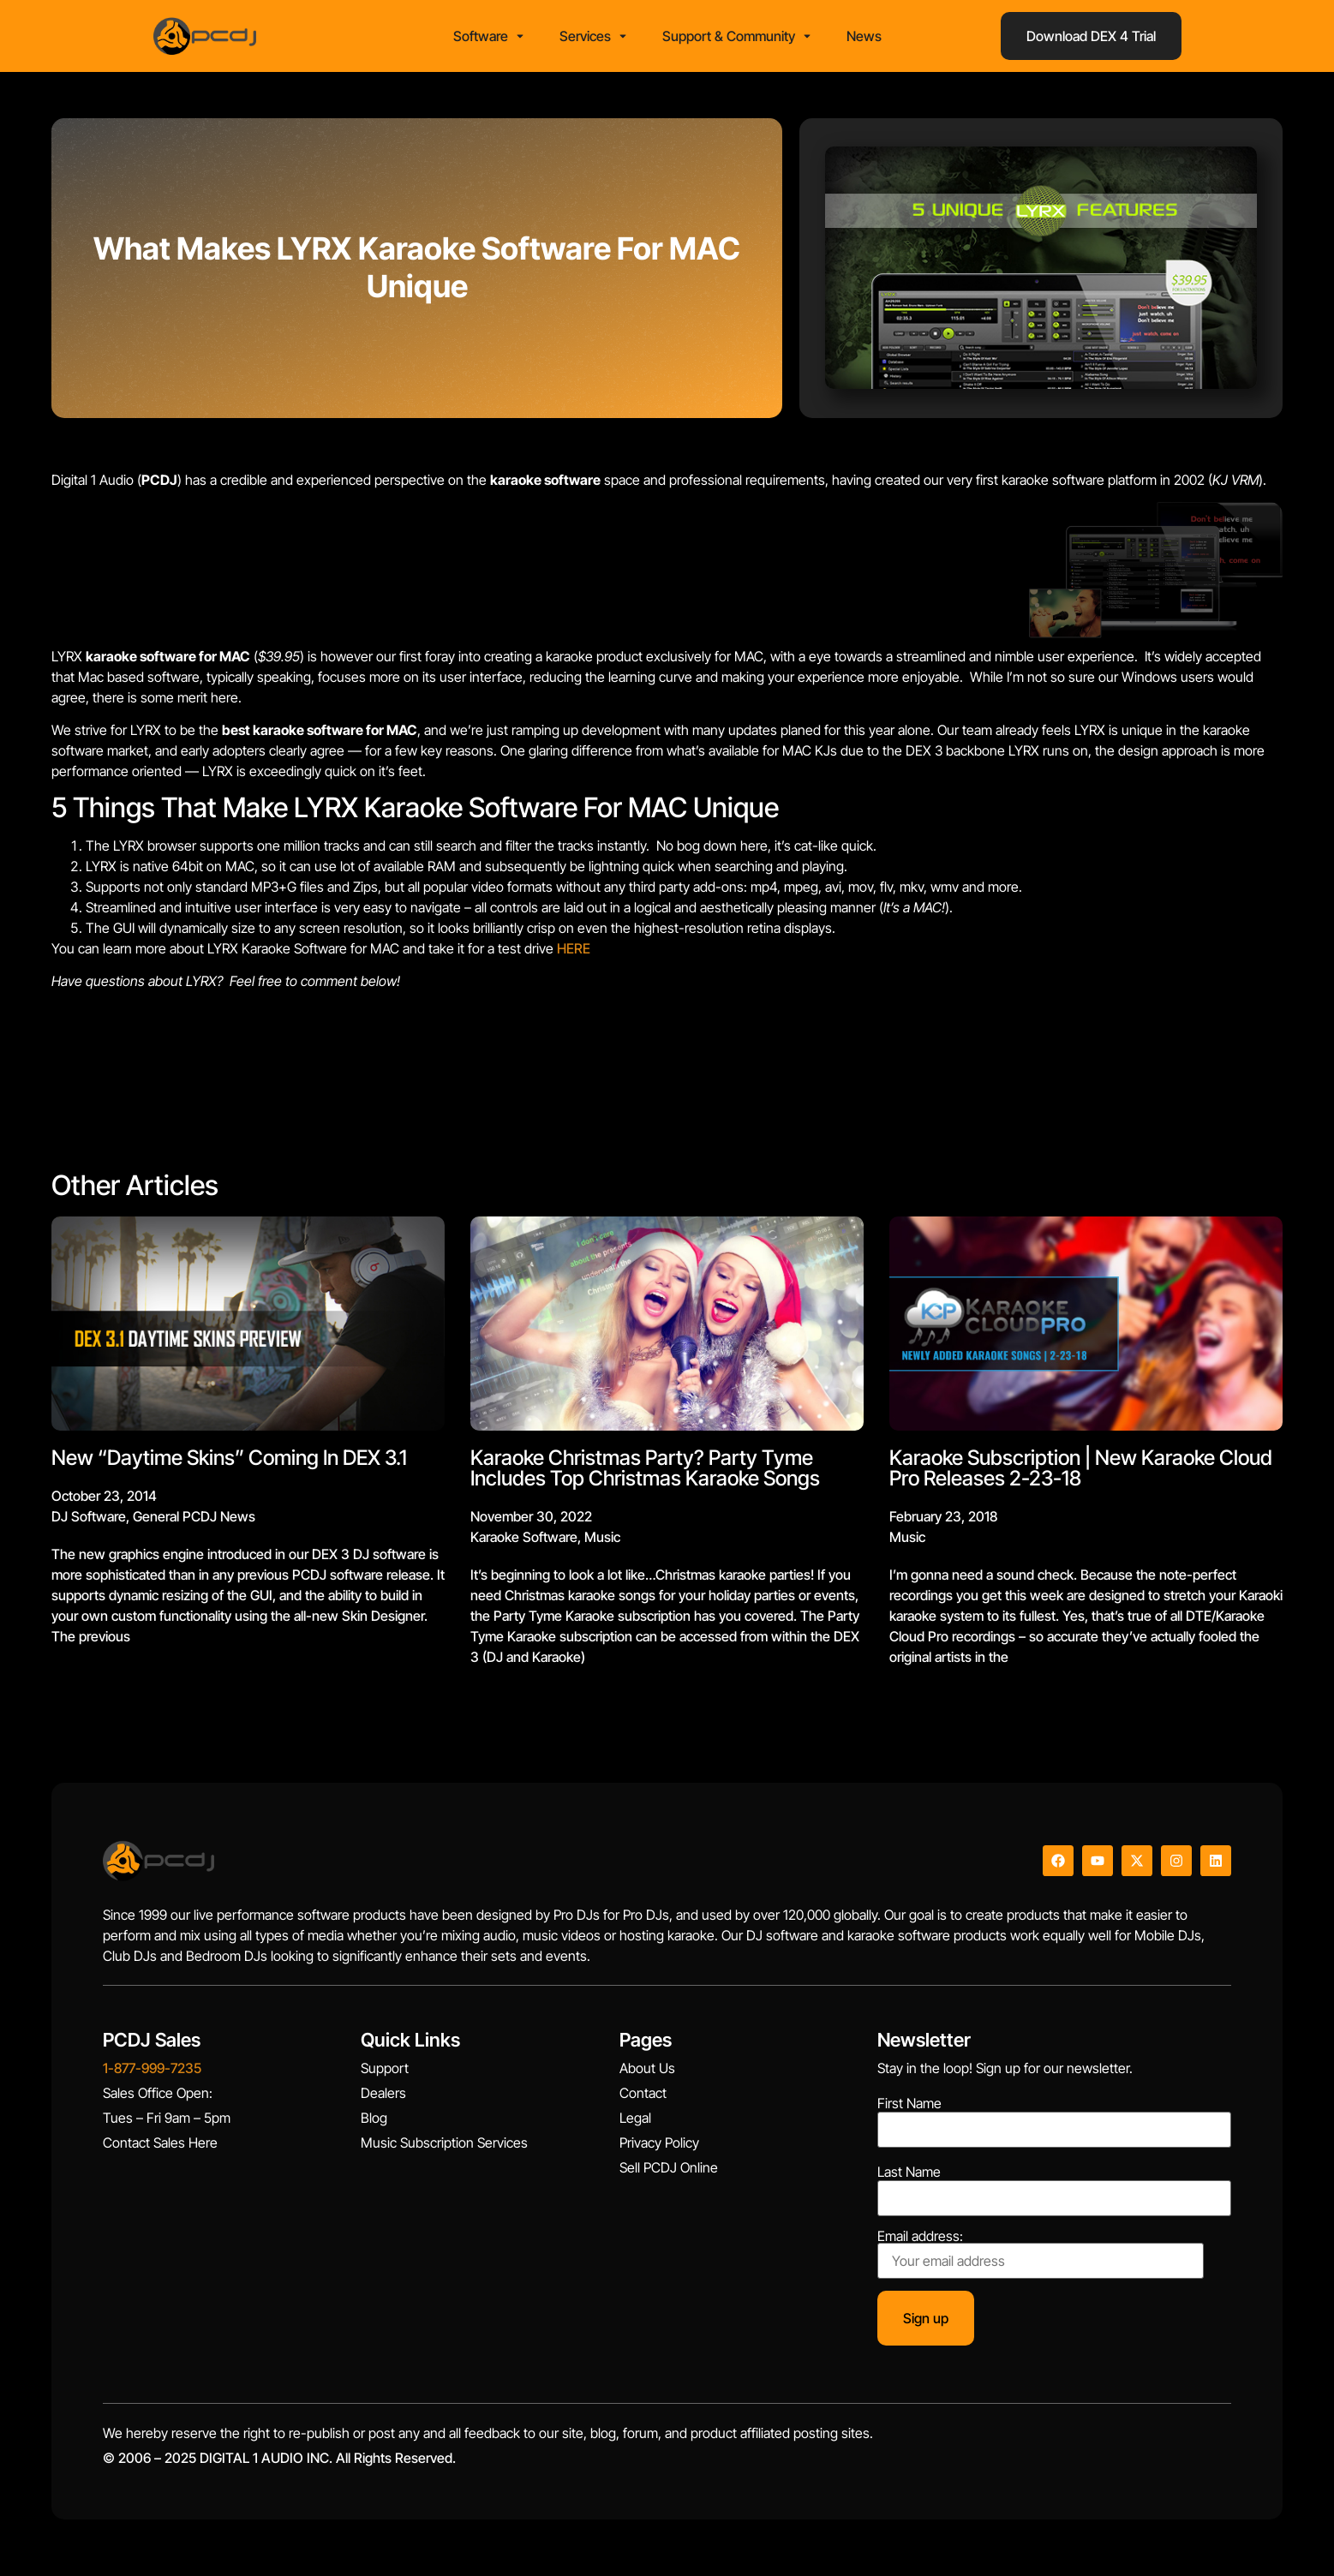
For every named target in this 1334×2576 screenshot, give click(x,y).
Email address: (1040, 2259)
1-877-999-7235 (152, 2073)
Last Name (909, 2177)
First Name (909, 2108)
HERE (573, 953)
